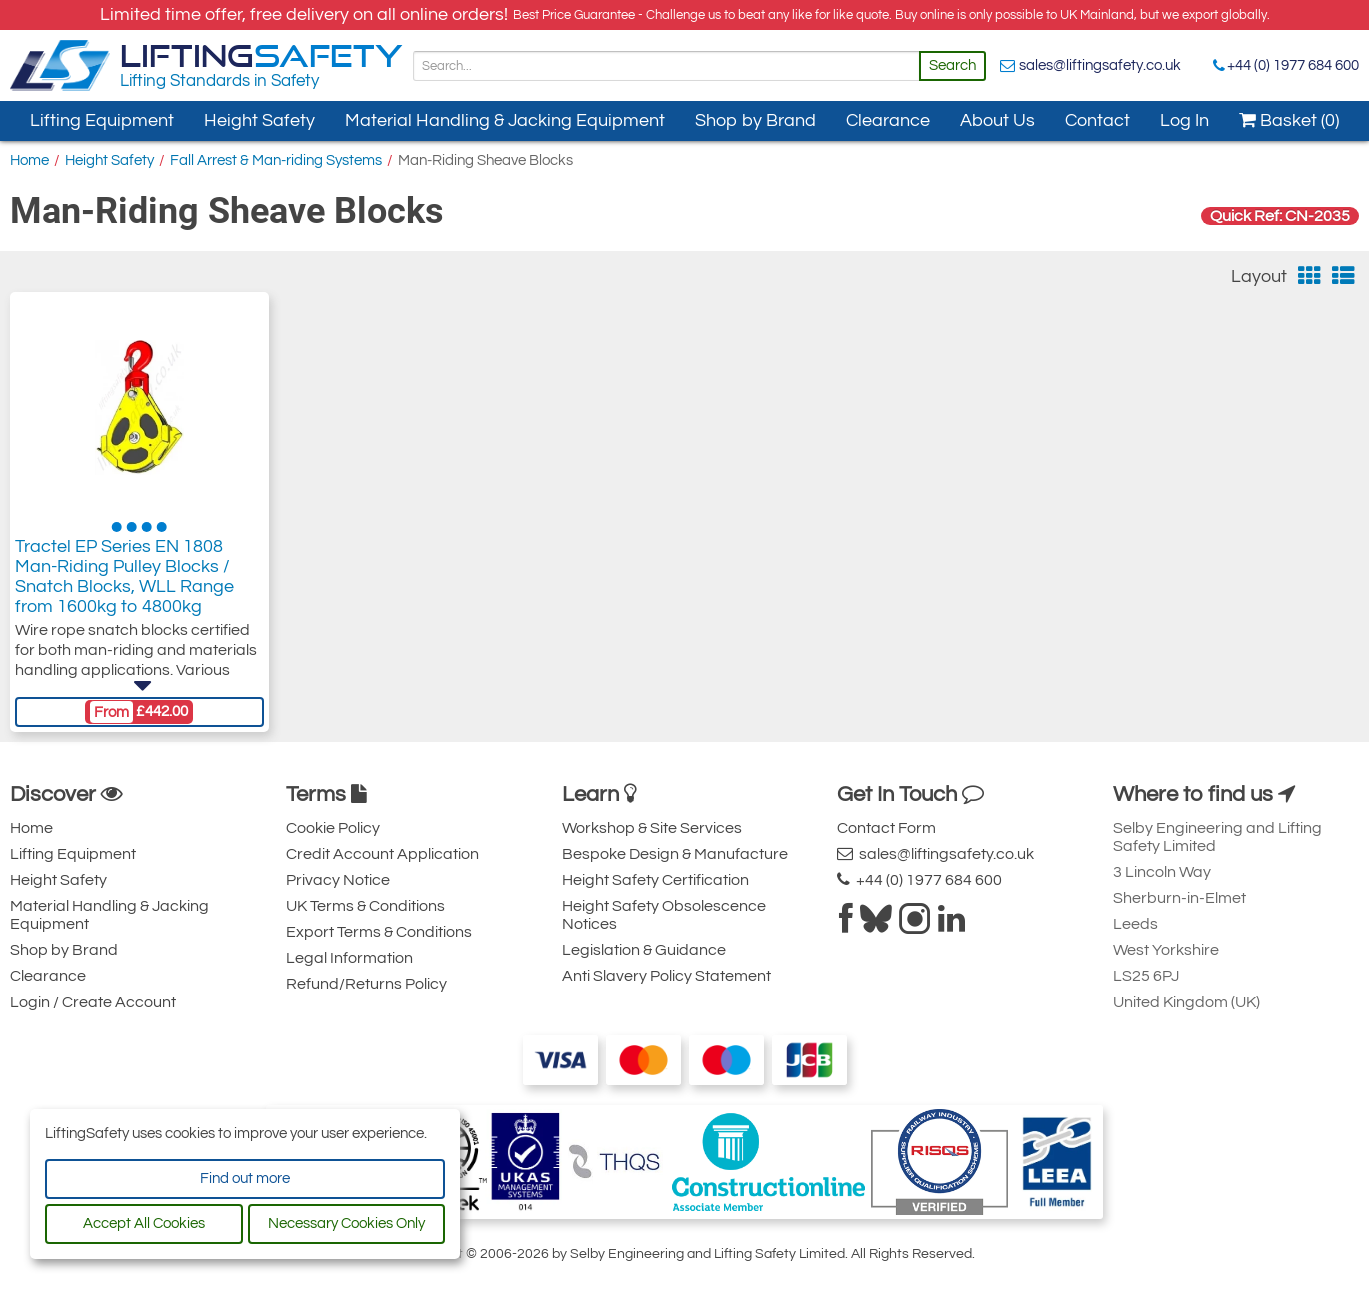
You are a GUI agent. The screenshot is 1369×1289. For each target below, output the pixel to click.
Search (952, 65)
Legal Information (349, 958)
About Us (997, 120)
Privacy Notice (338, 880)
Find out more (245, 1178)
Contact (1097, 120)
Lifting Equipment (102, 120)
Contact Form (886, 828)
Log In (1184, 120)
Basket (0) (1289, 120)
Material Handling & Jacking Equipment (505, 120)
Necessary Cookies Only (346, 1223)
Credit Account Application (382, 854)
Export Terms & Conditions (379, 932)
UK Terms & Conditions (365, 906)
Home (29, 160)
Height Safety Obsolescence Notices (664, 915)
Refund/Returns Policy (366, 984)
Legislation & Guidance (644, 950)
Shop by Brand (755, 120)
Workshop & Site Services (652, 828)
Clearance (888, 120)
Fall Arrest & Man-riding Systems (276, 160)
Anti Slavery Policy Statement (666, 976)
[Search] (666, 66)
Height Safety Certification (655, 880)
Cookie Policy (333, 828)
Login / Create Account (93, 1002)
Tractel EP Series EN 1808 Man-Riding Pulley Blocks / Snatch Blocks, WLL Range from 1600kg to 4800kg (124, 576)
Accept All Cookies (144, 1223)
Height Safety (259, 120)
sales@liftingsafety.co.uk (1100, 65)
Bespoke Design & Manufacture (675, 854)
